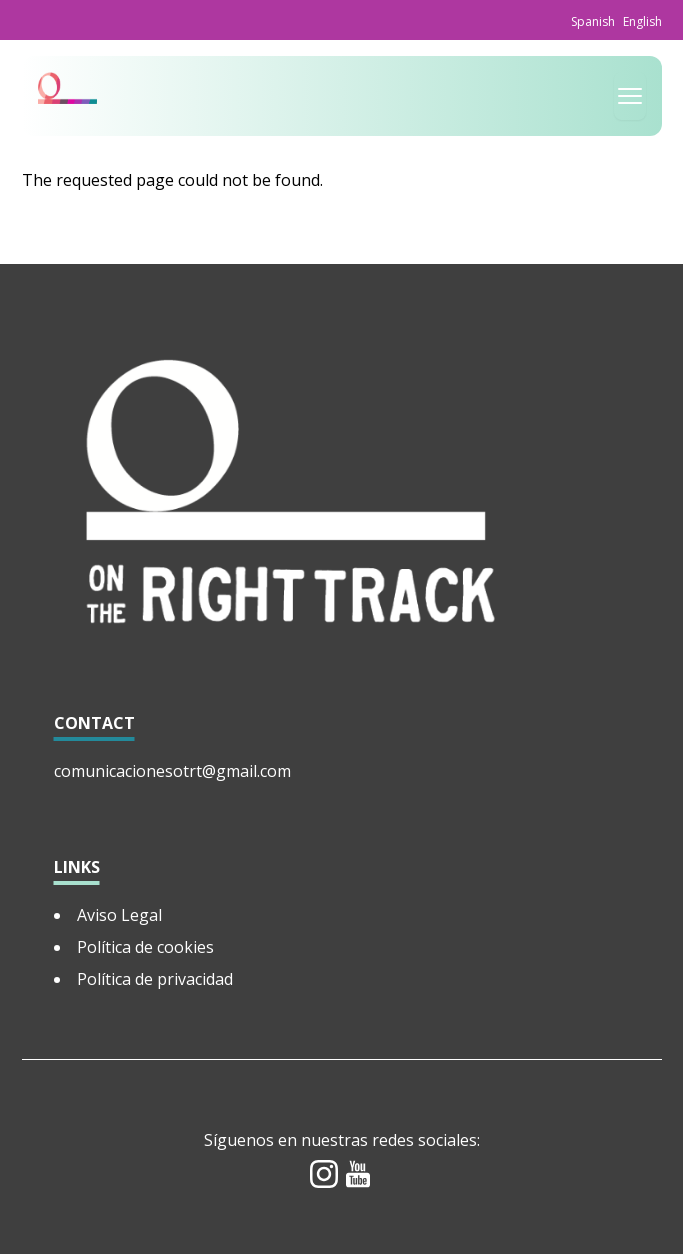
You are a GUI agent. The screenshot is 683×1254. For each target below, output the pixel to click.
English (642, 21)
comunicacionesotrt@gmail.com (172, 771)
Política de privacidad (155, 979)
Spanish (593, 21)
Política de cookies (145, 947)
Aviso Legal (119, 915)
